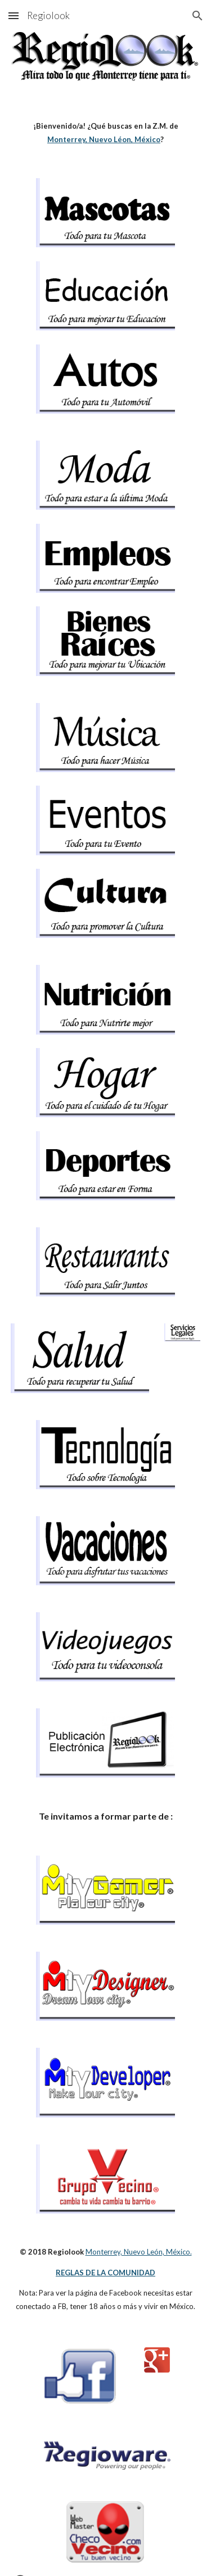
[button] (13, 15)
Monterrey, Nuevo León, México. (139, 2251)
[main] (106, 133)
